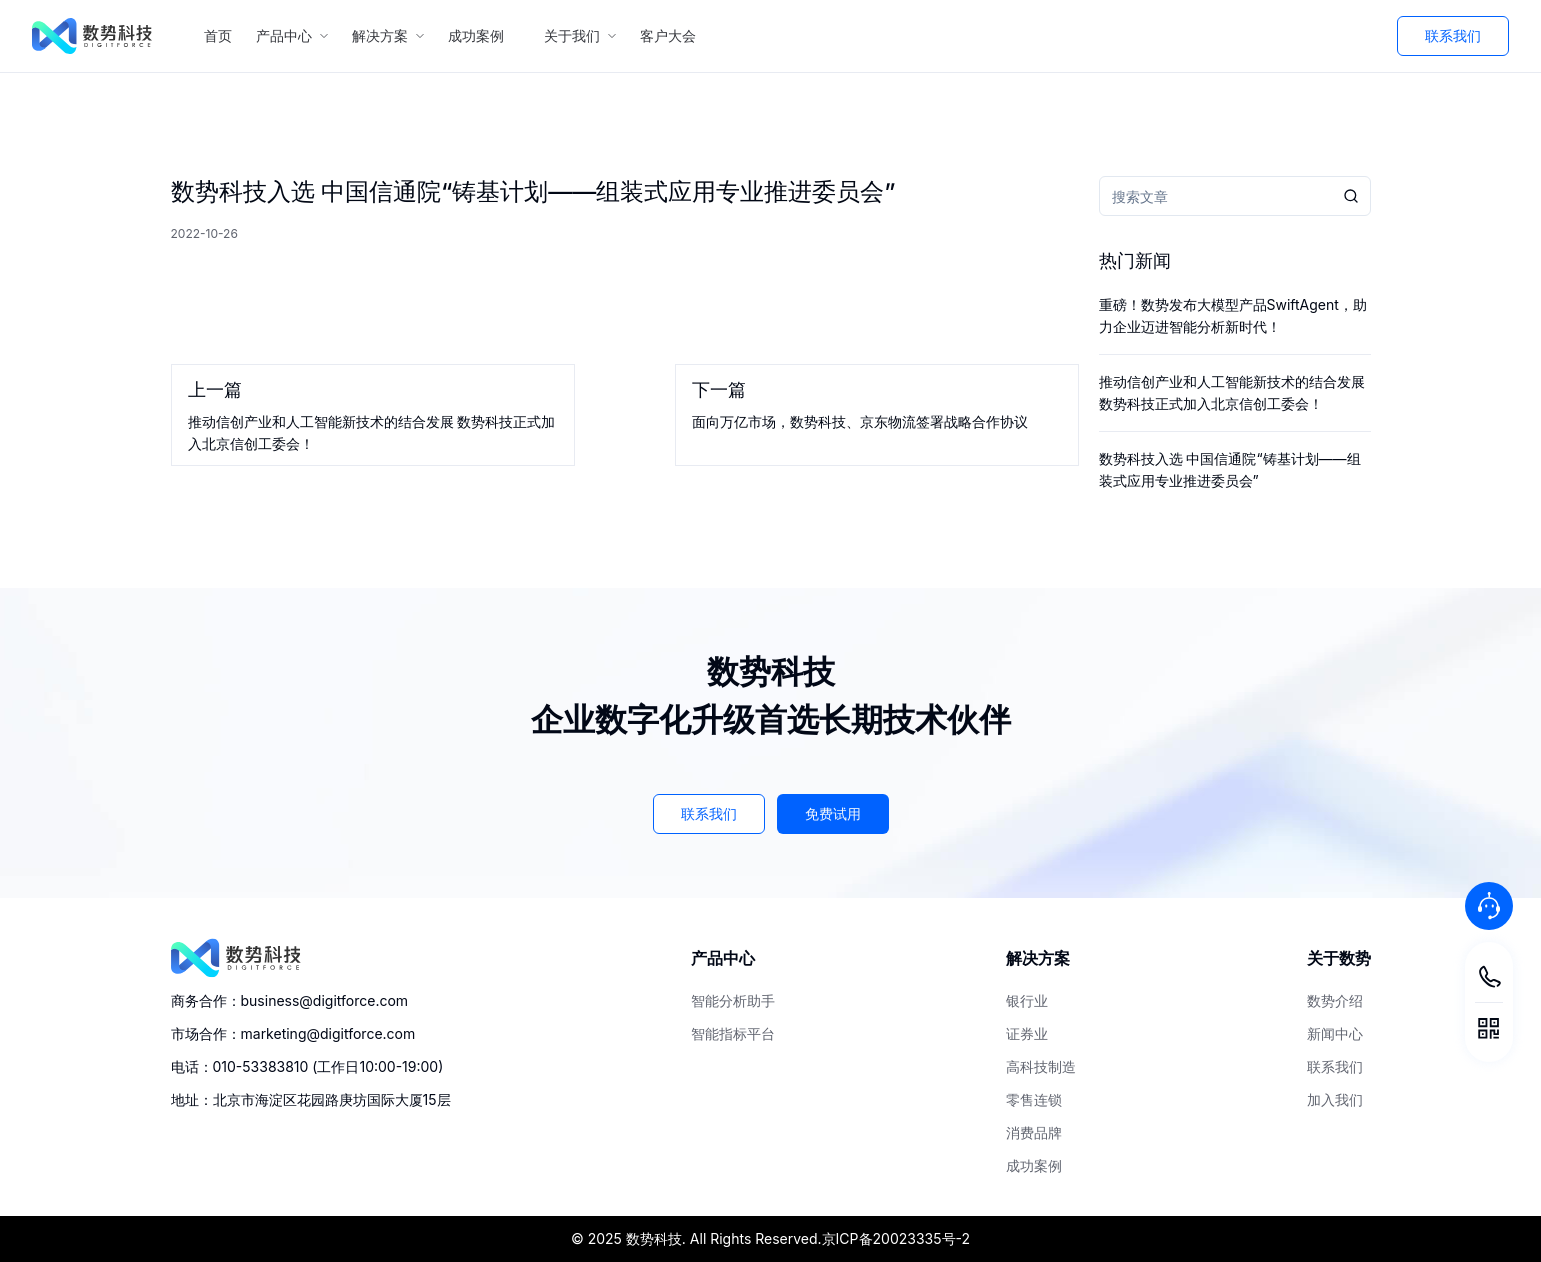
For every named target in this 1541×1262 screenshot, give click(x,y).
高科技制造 (1041, 1066)
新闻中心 (1335, 1033)
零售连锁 (1034, 1099)
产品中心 (292, 35)
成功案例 (484, 35)
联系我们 (1453, 35)
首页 (218, 35)
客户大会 (676, 35)
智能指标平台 (733, 1033)
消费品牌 (1034, 1132)
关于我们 (580, 35)
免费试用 (833, 813)
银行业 (1027, 1000)
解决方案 (388, 35)
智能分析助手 (733, 1000)
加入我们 (1335, 1099)
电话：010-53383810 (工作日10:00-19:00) (307, 1066)
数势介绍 (1335, 1000)
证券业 (1027, 1033)
